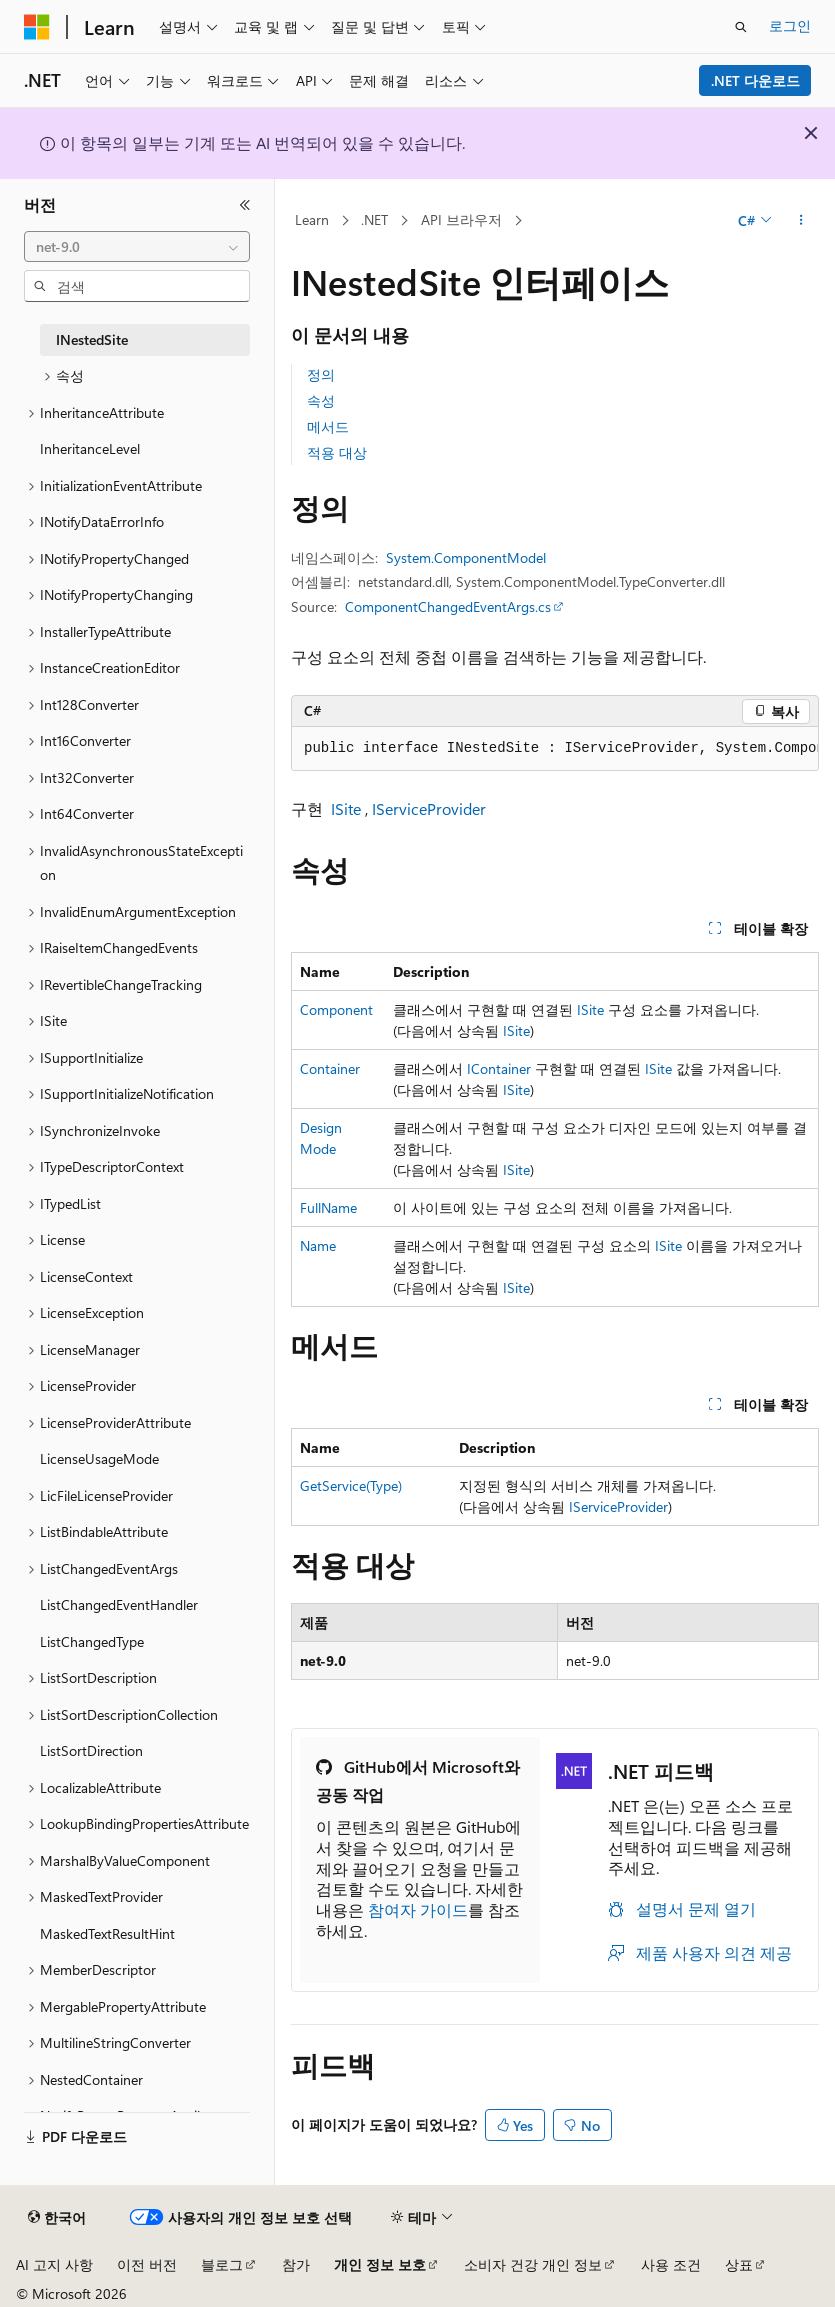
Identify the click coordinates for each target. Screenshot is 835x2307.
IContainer (499, 1068)
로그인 (790, 25)
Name (318, 1245)
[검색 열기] (741, 27)
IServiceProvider (429, 808)
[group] (555, 749)
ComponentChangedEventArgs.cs (448, 606)
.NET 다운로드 (755, 80)
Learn (312, 219)
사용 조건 (671, 2264)
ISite (346, 808)
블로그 (222, 2264)
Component (336, 1009)
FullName (328, 1207)
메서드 (328, 426)
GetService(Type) (351, 1485)
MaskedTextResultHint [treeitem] (107, 1933)
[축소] (245, 205)
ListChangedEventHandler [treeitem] (119, 1604)
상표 (739, 2264)
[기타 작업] (801, 221)
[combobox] (137, 247)
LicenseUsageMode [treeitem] (99, 1458)
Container (330, 1068)
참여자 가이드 (418, 1909)
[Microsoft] (37, 27)
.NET (374, 219)
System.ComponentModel (466, 557)
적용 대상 (337, 452)
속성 (321, 400)
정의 (321, 374)
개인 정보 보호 (380, 2264)
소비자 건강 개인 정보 (533, 2264)
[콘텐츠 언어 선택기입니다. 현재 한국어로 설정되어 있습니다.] (57, 2218)
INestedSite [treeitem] (92, 339)
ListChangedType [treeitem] (92, 1641)
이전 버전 (147, 2264)
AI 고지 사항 (54, 2264)
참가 (296, 2264)
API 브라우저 (461, 219)
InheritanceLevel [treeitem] (90, 448)
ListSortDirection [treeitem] (91, 1750)
